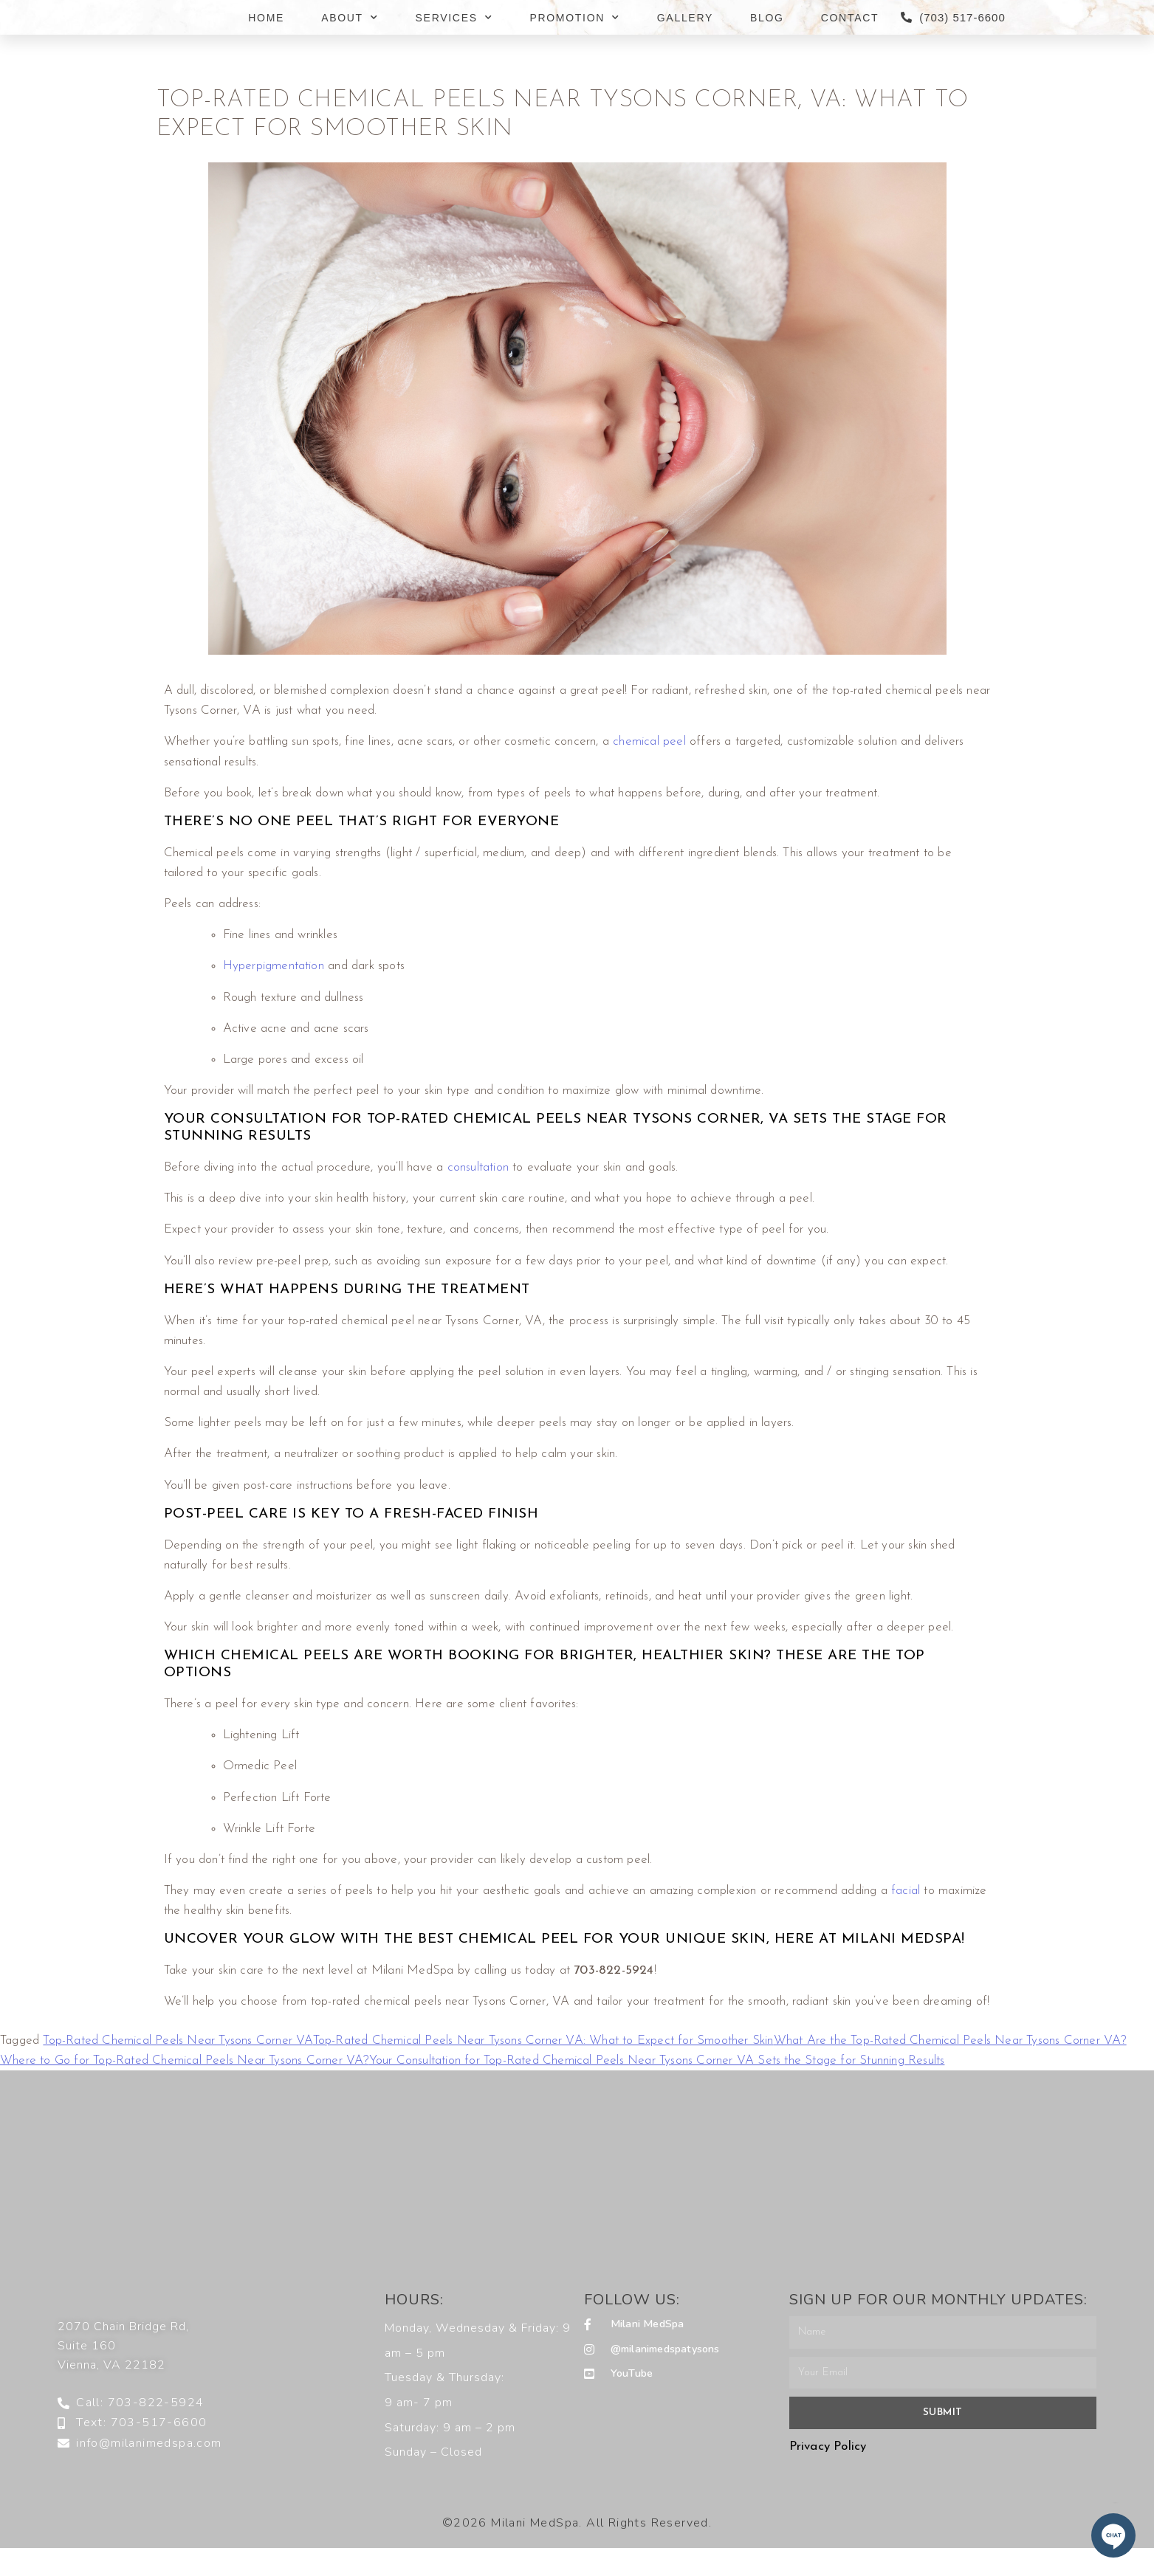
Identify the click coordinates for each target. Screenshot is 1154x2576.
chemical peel (649, 741)
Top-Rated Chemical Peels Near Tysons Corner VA (177, 2040)
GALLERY (685, 18)
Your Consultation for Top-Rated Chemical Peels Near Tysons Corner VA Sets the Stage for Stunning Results (657, 2060)
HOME (266, 18)
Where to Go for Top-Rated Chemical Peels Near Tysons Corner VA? (184, 2060)
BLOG (767, 18)
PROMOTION (574, 18)
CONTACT (850, 18)
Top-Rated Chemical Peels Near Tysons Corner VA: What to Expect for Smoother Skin (543, 2040)
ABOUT (349, 18)
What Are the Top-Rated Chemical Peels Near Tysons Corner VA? (950, 2040)
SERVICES (454, 18)
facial (905, 1890)
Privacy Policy (828, 2446)
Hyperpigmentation (273, 966)
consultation (478, 1167)
